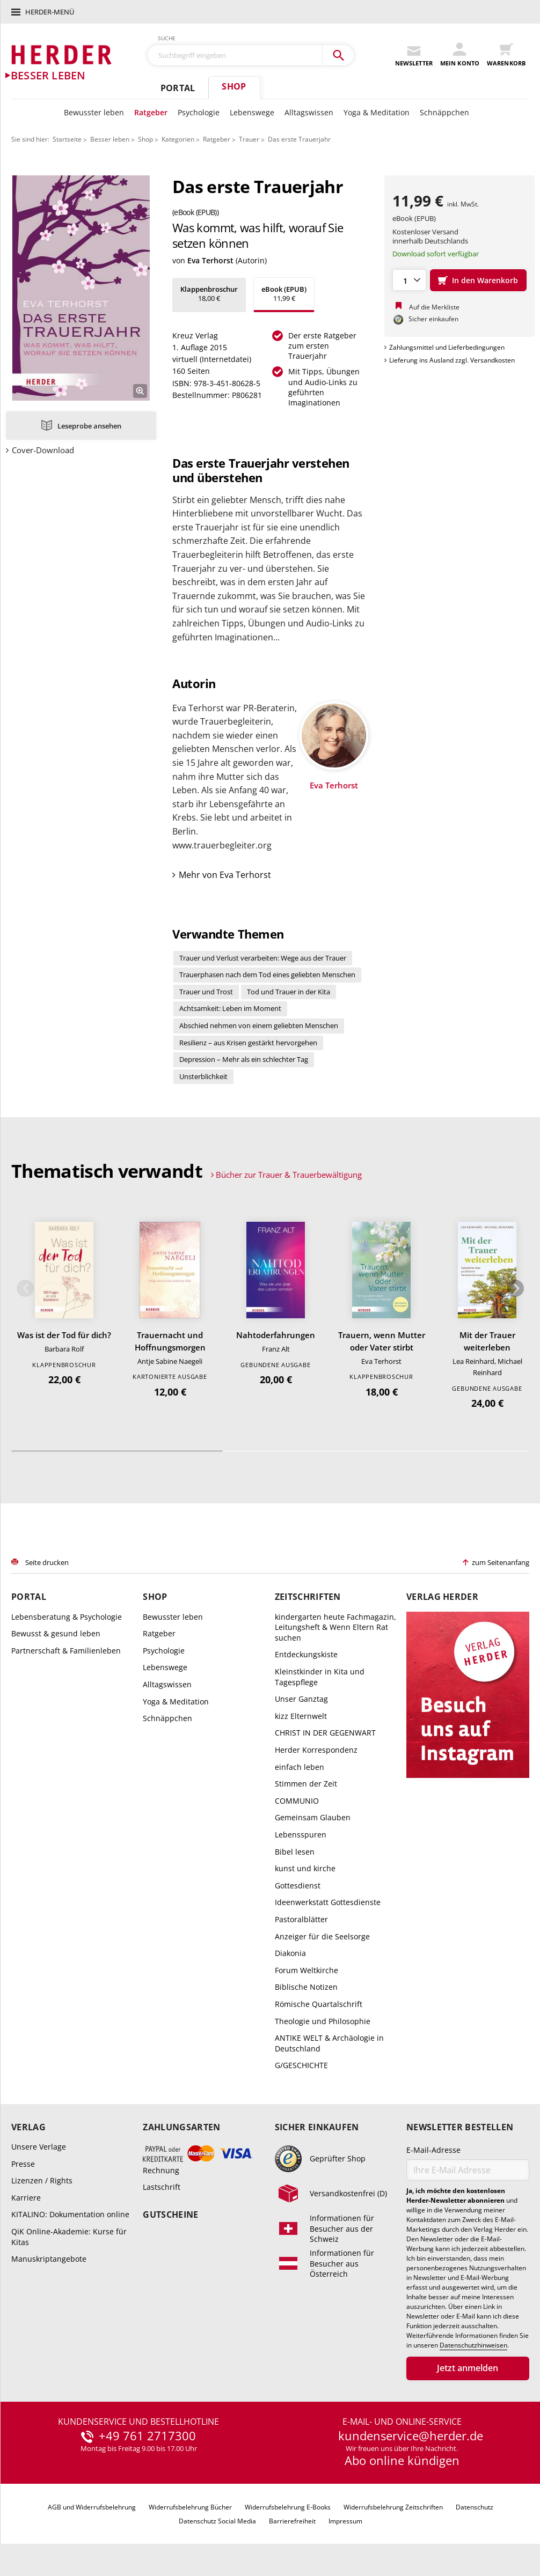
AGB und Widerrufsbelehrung (92, 2507)
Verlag (28, 2127)
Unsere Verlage (38, 2147)
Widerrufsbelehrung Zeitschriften (393, 2507)
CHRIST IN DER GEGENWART (325, 1733)
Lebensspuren (300, 1834)
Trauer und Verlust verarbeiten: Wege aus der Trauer (262, 958)
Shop (234, 86)
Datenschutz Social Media (217, 2521)
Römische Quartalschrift (318, 2004)
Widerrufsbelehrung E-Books (288, 2507)
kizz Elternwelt (301, 1716)
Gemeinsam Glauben (313, 1817)
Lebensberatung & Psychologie (66, 1617)
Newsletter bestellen (459, 2127)
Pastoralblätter (301, 1919)
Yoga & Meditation (377, 112)
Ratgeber (150, 112)
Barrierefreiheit (292, 2521)
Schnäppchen (444, 112)
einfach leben (299, 1767)
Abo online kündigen (402, 2460)
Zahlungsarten (181, 2127)
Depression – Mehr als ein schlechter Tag (243, 1059)
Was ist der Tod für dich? (64, 1335)
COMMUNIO (297, 1801)
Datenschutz (474, 2507)
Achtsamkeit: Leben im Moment (230, 1008)
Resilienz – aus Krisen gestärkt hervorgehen (248, 1042)
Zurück (25, 1288)
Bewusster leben (94, 112)
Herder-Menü (49, 12)
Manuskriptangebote (48, 2259)
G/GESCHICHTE (301, 2065)
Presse (23, 2164)
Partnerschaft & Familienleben (66, 1650)
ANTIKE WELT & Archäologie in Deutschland (329, 2043)
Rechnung (161, 2170)
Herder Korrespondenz (316, 1750)
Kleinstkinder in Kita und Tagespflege (319, 1676)
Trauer (249, 139)
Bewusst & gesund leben (55, 1633)
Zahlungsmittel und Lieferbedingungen (447, 347)
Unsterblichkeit (203, 1076)
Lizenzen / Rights (41, 2180)
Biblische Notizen (306, 1987)
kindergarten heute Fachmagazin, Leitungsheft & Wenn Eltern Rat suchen (335, 1627)
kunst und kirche (305, 1868)
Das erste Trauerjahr (299, 139)
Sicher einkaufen (317, 2127)
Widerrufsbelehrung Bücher (190, 2507)
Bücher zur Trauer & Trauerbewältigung (289, 1174)
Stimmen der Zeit (306, 1783)
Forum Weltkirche (306, 1970)
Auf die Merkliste (434, 307)
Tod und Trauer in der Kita (288, 992)
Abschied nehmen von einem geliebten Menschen (258, 1025)
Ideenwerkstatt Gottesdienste (328, 1902)
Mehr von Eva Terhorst (225, 875)
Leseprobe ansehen (89, 426)
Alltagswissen (308, 112)
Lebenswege (252, 112)
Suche (167, 38)
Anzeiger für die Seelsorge (322, 1936)
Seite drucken (47, 1562)
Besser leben (109, 139)
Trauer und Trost (206, 992)
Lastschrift (161, 2187)
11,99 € (284, 293)
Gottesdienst (297, 1885)
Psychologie (199, 112)
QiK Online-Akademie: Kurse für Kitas (69, 2236)
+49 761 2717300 (147, 2436)
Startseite (67, 139)
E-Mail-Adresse (433, 2150)
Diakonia (290, 1953)
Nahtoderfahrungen (275, 1335)
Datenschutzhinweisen (473, 2345)
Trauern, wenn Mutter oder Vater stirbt (381, 1341)
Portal (177, 88)
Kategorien (178, 139)
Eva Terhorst (210, 260)
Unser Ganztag (301, 1699)
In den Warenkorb (485, 280)
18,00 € (209, 293)
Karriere (26, 2198)
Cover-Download (43, 450)
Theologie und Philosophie (322, 2021)
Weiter (515, 1288)
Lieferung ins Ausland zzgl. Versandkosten (452, 360)
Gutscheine (170, 2215)
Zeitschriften (308, 1597)
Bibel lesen (295, 1852)
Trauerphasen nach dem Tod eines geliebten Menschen (267, 974)
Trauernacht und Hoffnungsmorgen (170, 1341)
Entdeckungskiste (306, 1654)
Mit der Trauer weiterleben (487, 1341)
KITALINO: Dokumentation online (70, 2214)
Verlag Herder (442, 1597)
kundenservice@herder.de (410, 2436)
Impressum (345, 2521)
